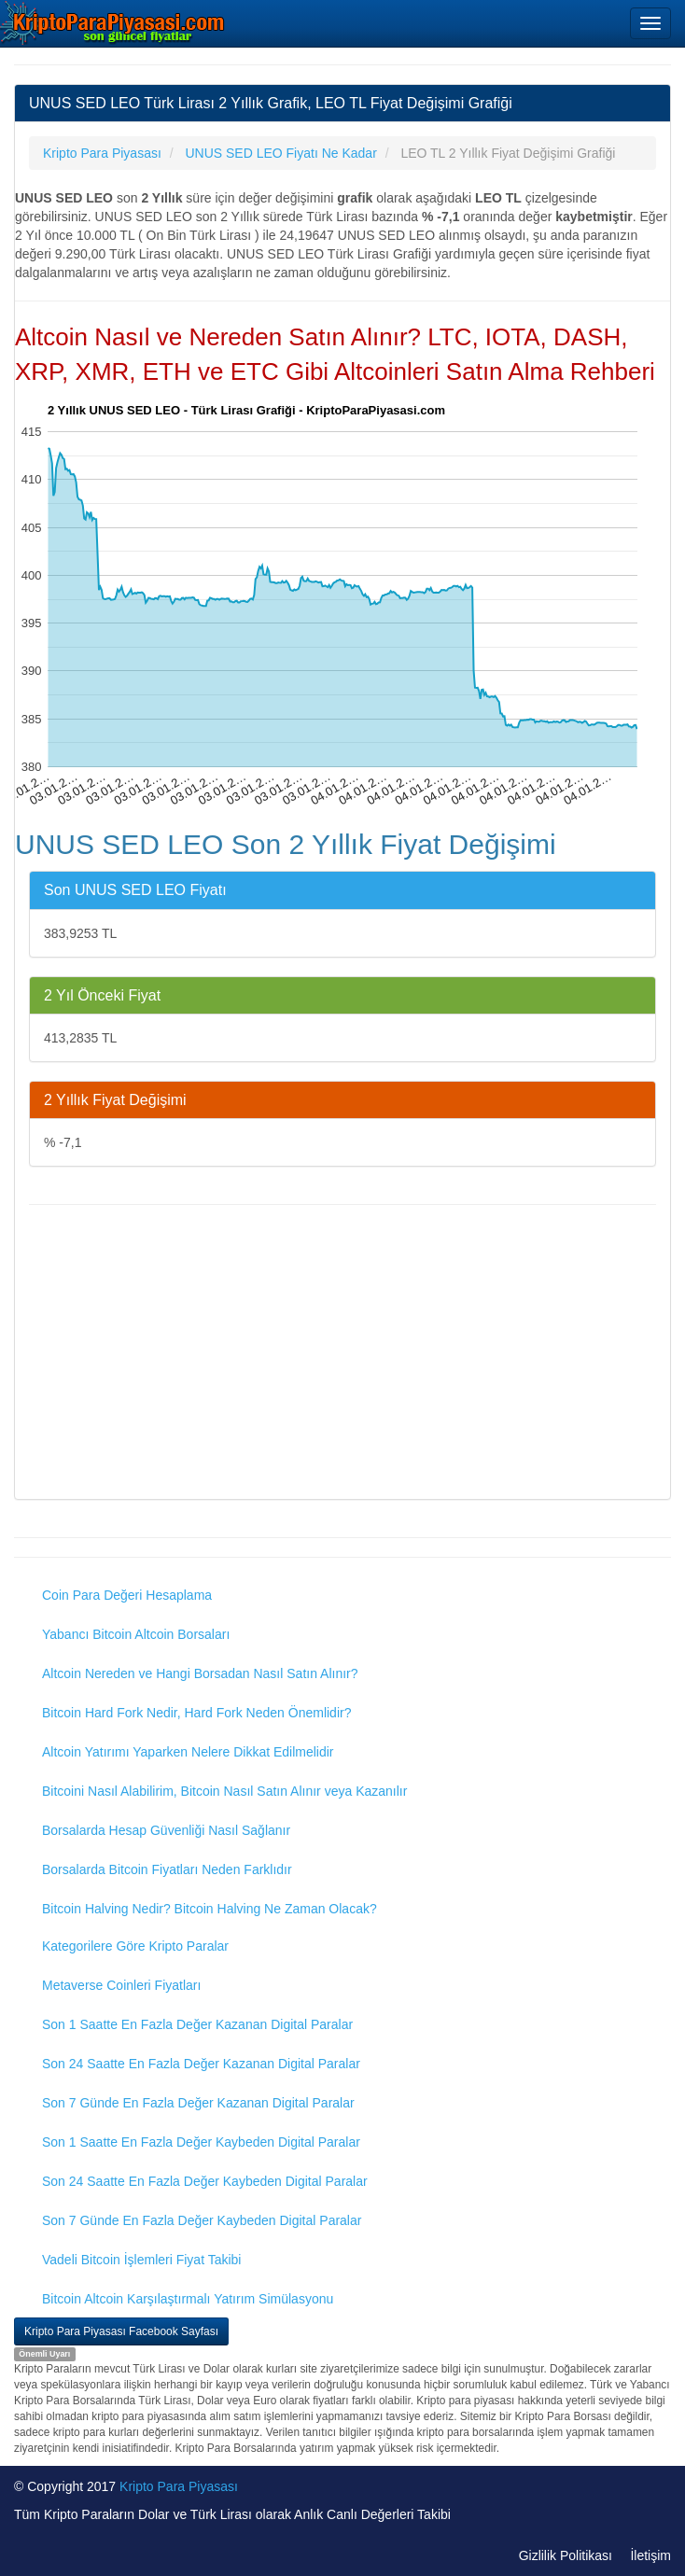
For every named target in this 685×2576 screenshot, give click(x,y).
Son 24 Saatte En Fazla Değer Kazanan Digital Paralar (201, 2063)
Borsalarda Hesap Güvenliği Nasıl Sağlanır (166, 1830)
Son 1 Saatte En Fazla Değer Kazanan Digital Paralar (197, 2024)
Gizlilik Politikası (565, 2555)
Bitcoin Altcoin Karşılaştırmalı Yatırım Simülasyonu (187, 2298)
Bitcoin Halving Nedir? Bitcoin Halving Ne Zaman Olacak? (209, 1908)
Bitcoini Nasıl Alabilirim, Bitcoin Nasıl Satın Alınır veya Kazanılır (224, 1791)
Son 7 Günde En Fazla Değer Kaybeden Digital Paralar (201, 2220)
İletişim (650, 2555)
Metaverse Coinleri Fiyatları (121, 1985)
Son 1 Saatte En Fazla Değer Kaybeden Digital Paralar (201, 2142)
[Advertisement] (342, 1354)
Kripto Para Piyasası (178, 2486)
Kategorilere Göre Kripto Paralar (135, 1946)
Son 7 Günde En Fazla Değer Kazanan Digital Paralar (198, 2102)
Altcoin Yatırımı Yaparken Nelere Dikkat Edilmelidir (188, 1751)
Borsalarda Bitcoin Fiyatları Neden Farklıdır (167, 1869)
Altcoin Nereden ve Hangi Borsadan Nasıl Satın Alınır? (200, 1673)
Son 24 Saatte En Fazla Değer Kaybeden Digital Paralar (205, 2181)
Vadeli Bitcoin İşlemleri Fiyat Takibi (141, 2259)
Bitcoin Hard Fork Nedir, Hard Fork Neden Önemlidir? (196, 1712)
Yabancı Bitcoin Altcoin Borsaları (136, 1634)
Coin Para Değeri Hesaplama (127, 1595)
